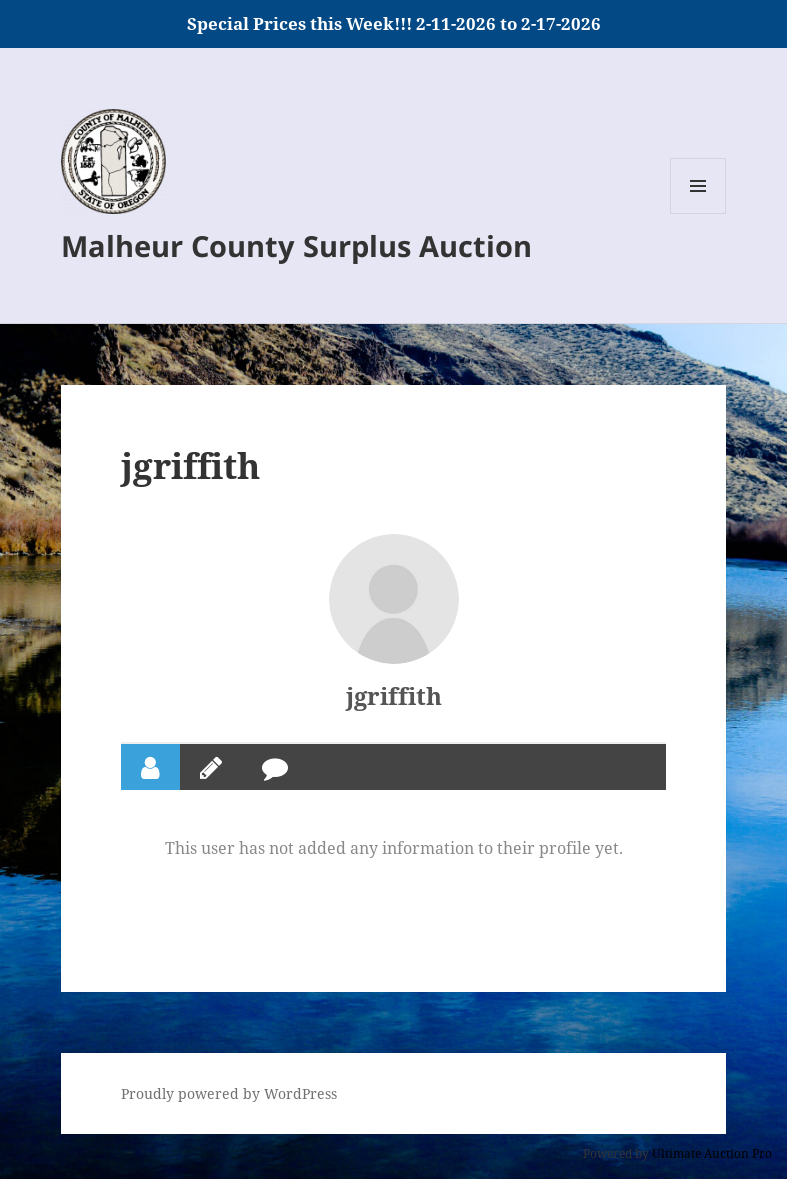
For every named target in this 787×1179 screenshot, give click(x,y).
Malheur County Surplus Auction (296, 245)
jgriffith (394, 695)
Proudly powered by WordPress (229, 1093)
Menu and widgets (698, 213)
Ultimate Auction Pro (712, 1153)
